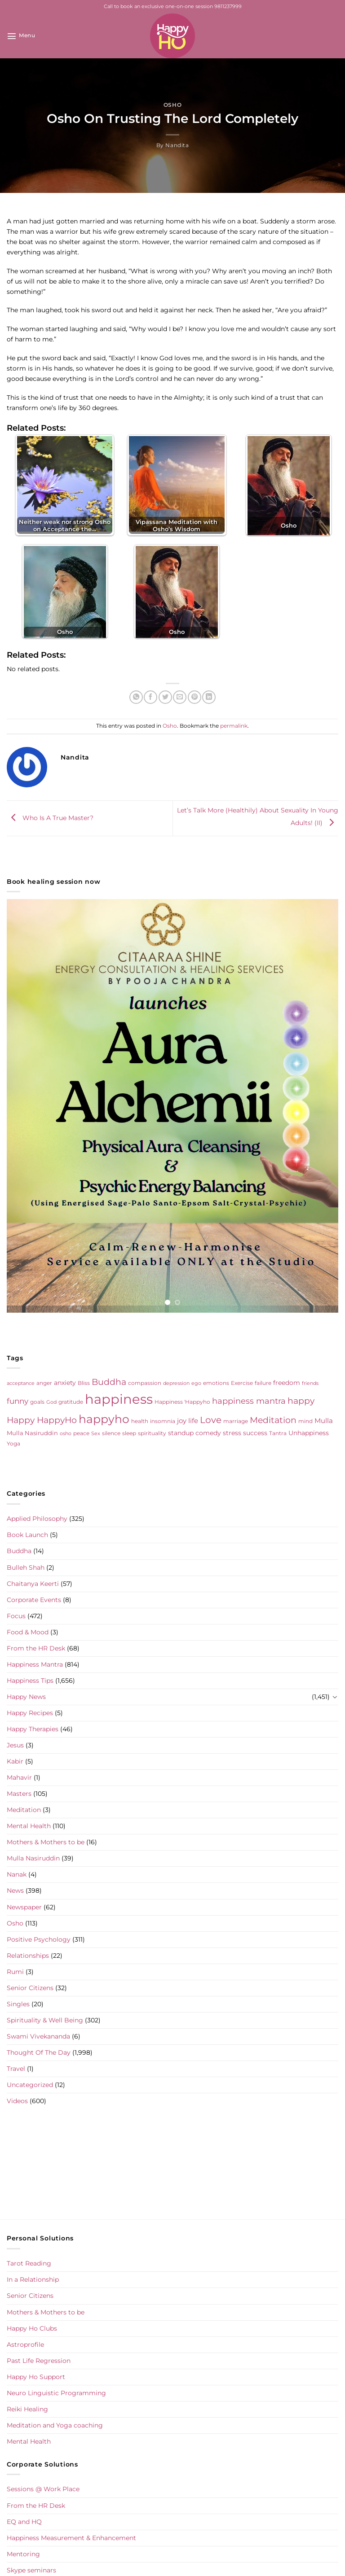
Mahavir (19, 1777)
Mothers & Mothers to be (45, 1842)
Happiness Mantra (35, 1664)
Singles (18, 2004)
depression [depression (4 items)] (176, 1383)
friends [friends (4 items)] (310, 1383)
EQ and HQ (24, 2522)
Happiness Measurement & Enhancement (71, 2538)
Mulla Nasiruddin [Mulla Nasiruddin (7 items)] (32, 1432)
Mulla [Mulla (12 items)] (323, 1420)
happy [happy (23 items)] (301, 1401)
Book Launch (27, 1535)
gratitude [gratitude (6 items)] (70, 1401)
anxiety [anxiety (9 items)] (65, 1383)
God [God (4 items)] (51, 1402)
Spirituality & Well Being (45, 2020)
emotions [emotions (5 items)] (216, 1383)
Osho (172, 105)
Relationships (28, 1956)
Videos (17, 2101)
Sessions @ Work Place (43, 2489)
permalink (234, 726)
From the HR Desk (36, 1648)
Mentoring (23, 2554)
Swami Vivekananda (38, 2036)
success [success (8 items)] (255, 1432)
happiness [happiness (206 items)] (119, 1399)
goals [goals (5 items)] (37, 1402)
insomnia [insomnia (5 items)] (162, 1421)
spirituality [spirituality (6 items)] (152, 1433)
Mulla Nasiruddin (33, 1858)
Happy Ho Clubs (32, 2328)
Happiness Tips (30, 1681)
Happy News (26, 1697)
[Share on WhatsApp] (136, 697)
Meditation (24, 1810)
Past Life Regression (39, 2361)
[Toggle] (335, 1697)
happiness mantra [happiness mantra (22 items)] (249, 1401)
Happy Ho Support (36, 2377)
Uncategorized (30, 2085)
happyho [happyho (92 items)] (104, 1419)
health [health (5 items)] (139, 1421)
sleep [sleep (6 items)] (129, 1433)
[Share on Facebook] (150, 697)
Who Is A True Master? (50, 818)
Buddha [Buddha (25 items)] (109, 1382)
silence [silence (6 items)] (111, 1433)
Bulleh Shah (25, 1567)
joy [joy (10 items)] (181, 1421)
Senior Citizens (30, 1988)
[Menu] (21, 36)
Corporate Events (34, 1600)
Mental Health (29, 1826)
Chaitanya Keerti (33, 1584)
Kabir (15, 1761)
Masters (19, 1794)
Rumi (15, 1972)
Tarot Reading (29, 2263)
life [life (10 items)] (193, 1421)
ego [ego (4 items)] (196, 1383)
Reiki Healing (27, 2409)
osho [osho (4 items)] (65, 1433)
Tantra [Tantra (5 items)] (278, 1433)
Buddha (19, 1551)
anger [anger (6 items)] (44, 1383)
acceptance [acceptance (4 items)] (21, 1383)
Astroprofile (25, 2344)
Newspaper (24, 1907)
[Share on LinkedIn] (209, 697)
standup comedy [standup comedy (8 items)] (194, 1432)
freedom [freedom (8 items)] (286, 1382)
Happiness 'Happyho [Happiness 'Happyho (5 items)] (182, 1402)
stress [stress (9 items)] (232, 1433)
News (15, 1890)
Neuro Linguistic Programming (56, 2393)
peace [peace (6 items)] (81, 1433)
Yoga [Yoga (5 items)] (13, 1444)
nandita (177, 145)
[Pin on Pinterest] (194, 697)
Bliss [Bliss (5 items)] (84, 1383)
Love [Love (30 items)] (210, 1420)
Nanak (17, 1874)
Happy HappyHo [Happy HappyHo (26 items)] (42, 1420)
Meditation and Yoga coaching (55, 2425)
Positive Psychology (39, 1939)
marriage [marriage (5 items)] (235, 1421)
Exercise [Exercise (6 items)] (242, 1383)
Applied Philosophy (37, 1519)
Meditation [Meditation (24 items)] (273, 1420)
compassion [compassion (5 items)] (144, 1383)
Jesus (15, 1745)
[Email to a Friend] (179, 697)
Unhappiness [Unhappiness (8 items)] (308, 1432)
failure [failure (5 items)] (263, 1383)
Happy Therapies (32, 1729)
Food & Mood (28, 1632)
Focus (16, 1616)
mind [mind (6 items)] (305, 1421)
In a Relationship (33, 2279)
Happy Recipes (30, 1713)
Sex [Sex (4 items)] (95, 1433)
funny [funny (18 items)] (17, 1401)
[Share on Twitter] (165, 697)
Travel (16, 2069)
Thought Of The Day (39, 2052)
